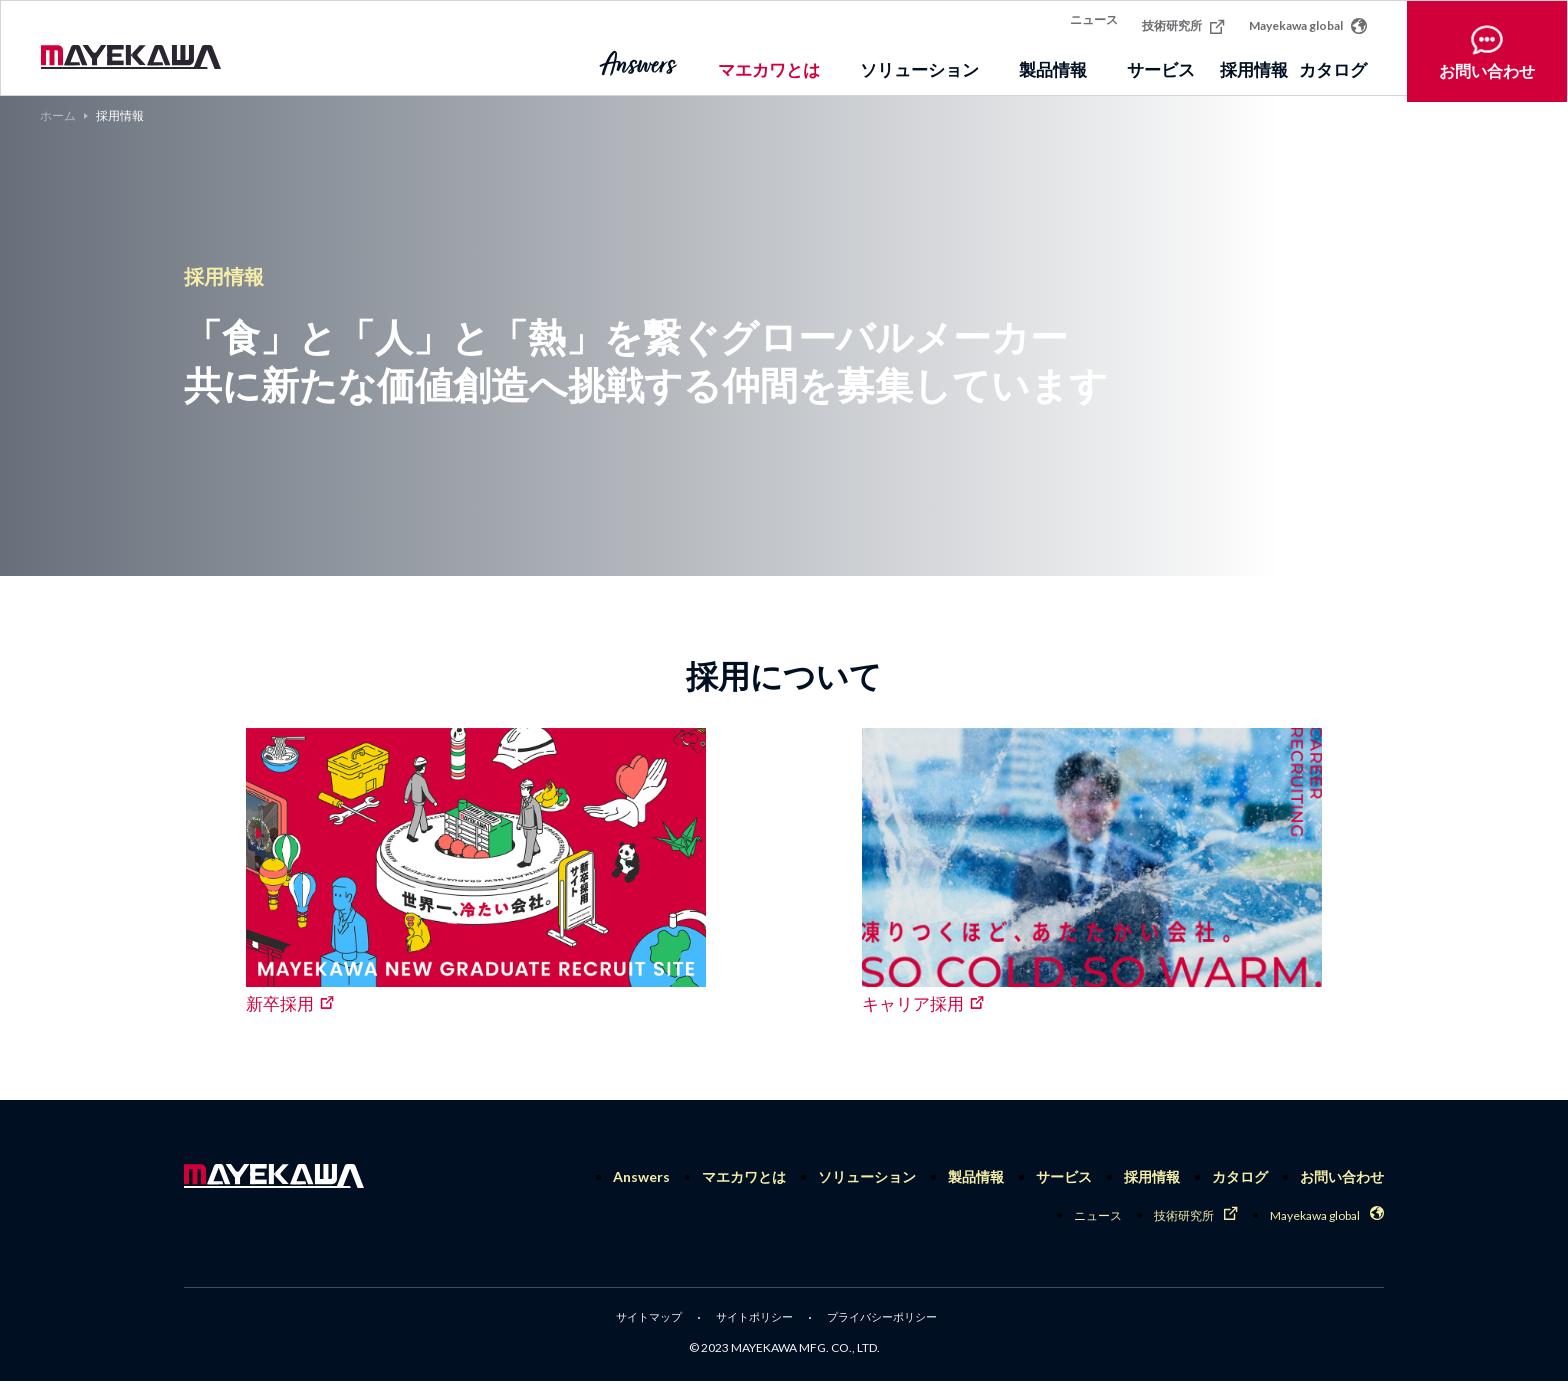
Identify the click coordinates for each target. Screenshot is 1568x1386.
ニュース (1094, 20)
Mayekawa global (1308, 19)
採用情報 (1225, 63)
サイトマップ (640, 1322)
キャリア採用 (913, 1003)
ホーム (58, 116)
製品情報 (976, 1176)
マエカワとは (744, 1176)
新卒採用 (280, 1003)
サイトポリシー (752, 1322)
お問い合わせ (1487, 48)
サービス (1064, 1176)
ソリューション (867, 1176)
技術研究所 (1183, 19)
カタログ (1333, 63)
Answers (641, 1176)
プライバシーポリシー (888, 1322)
